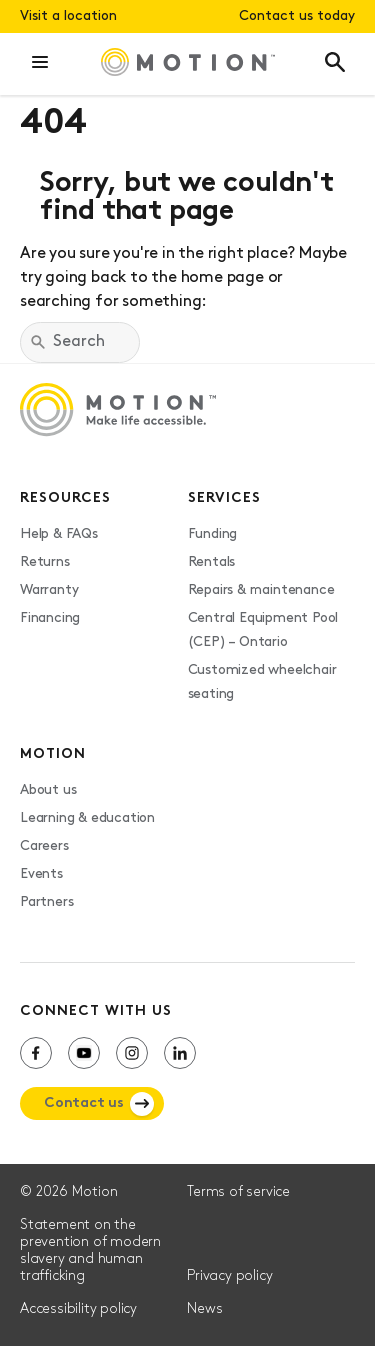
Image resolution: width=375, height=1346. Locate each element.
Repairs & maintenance (261, 590)
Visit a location (68, 16)
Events (41, 874)
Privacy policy (229, 1276)
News (204, 1309)
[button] (40, 64)
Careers (44, 846)
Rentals (212, 562)
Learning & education (87, 818)
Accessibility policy (78, 1309)
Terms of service (238, 1192)
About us (48, 790)
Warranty (49, 590)
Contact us (84, 1103)
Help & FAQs (59, 534)
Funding (213, 534)
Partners (46, 902)
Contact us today (297, 16)
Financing (50, 618)
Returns (45, 562)
